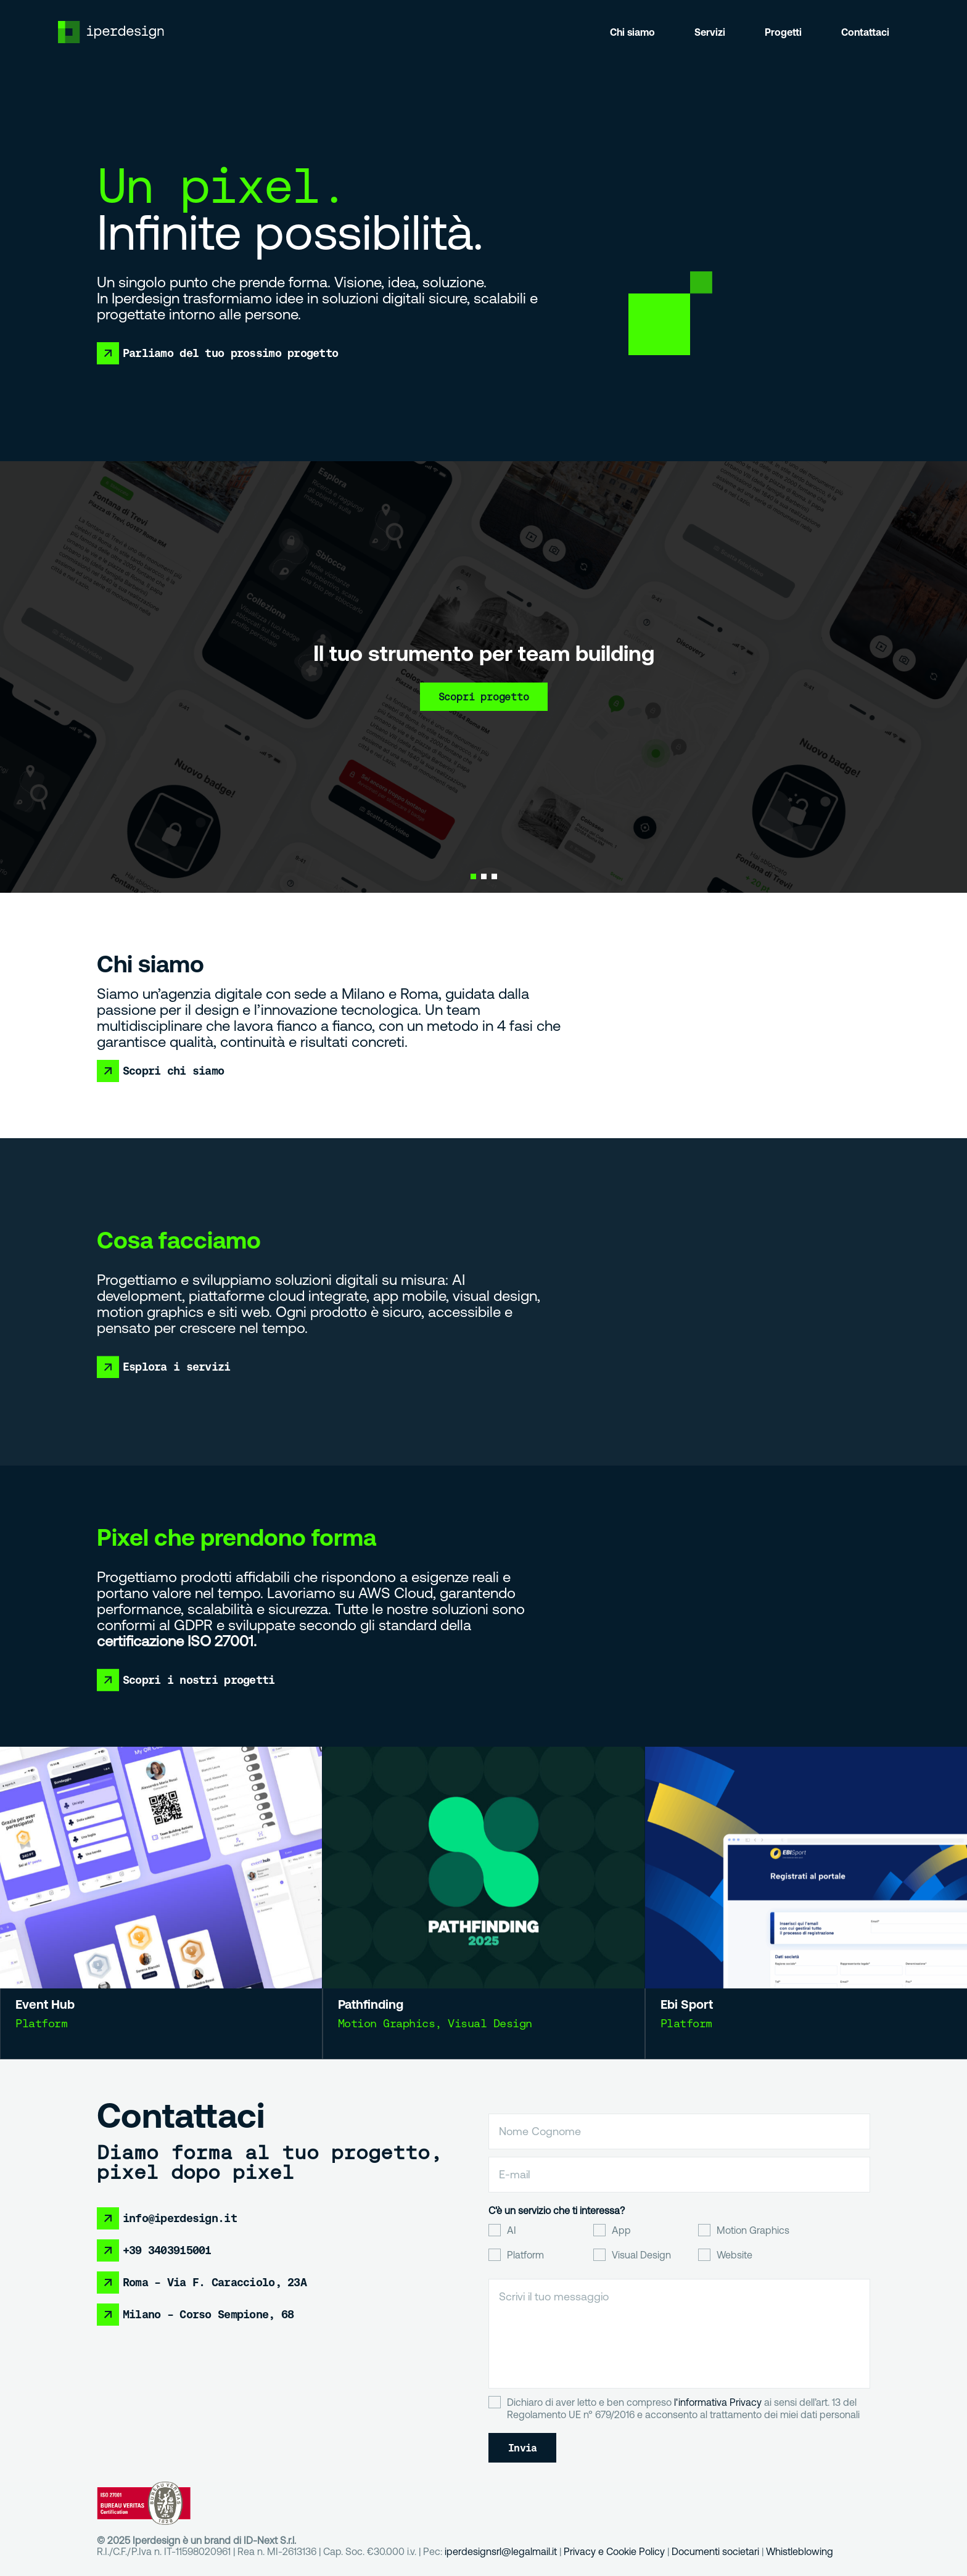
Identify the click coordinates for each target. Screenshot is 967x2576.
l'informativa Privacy (718, 2402)
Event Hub (63, 1989)
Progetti (783, 32)
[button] (473, 876)
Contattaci (865, 32)
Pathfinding (391, 1985)
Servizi (709, 32)
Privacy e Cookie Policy (614, 2551)
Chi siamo (632, 32)
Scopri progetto (483, 696)
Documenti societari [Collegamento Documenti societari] (715, 2551)
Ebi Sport (710, 1984)
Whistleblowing (799, 2551)
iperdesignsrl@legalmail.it (501, 2551)
